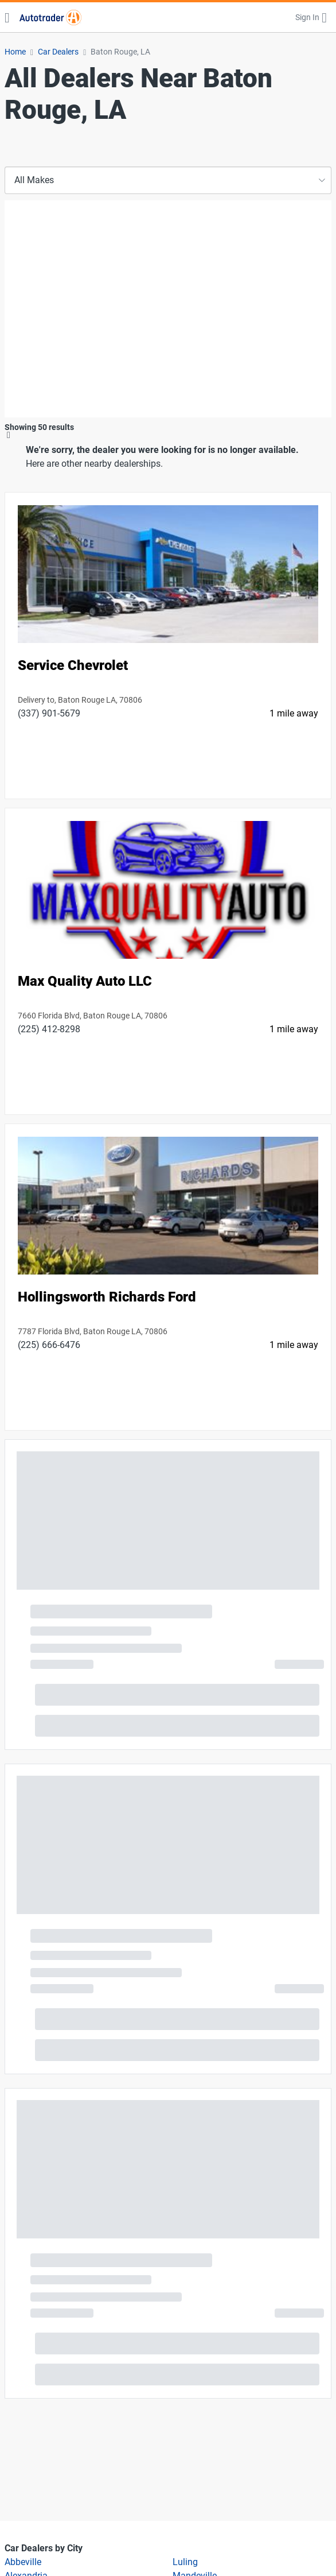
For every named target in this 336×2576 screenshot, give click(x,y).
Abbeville (23, 2561)
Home (15, 51)
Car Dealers (58, 51)
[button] (311, 17)
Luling (185, 2561)
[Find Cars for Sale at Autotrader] (50, 17)
